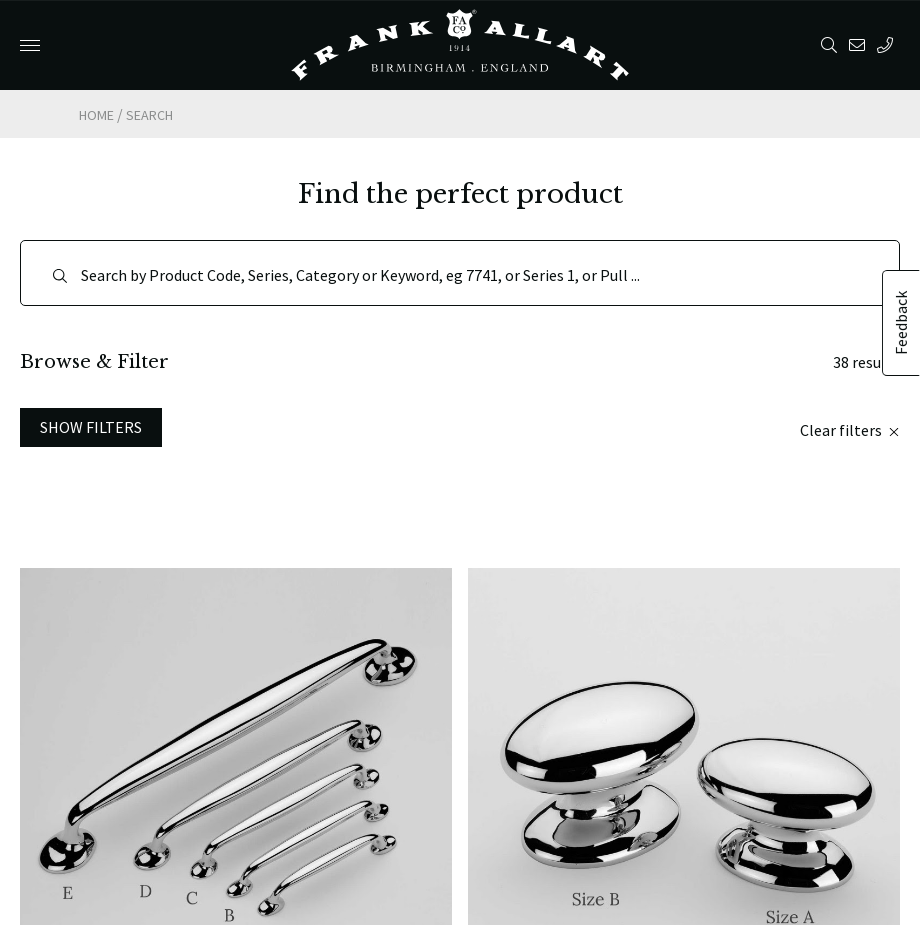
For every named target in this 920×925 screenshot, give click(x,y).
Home (96, 115)
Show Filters (91, 427)
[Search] (460, 273)
